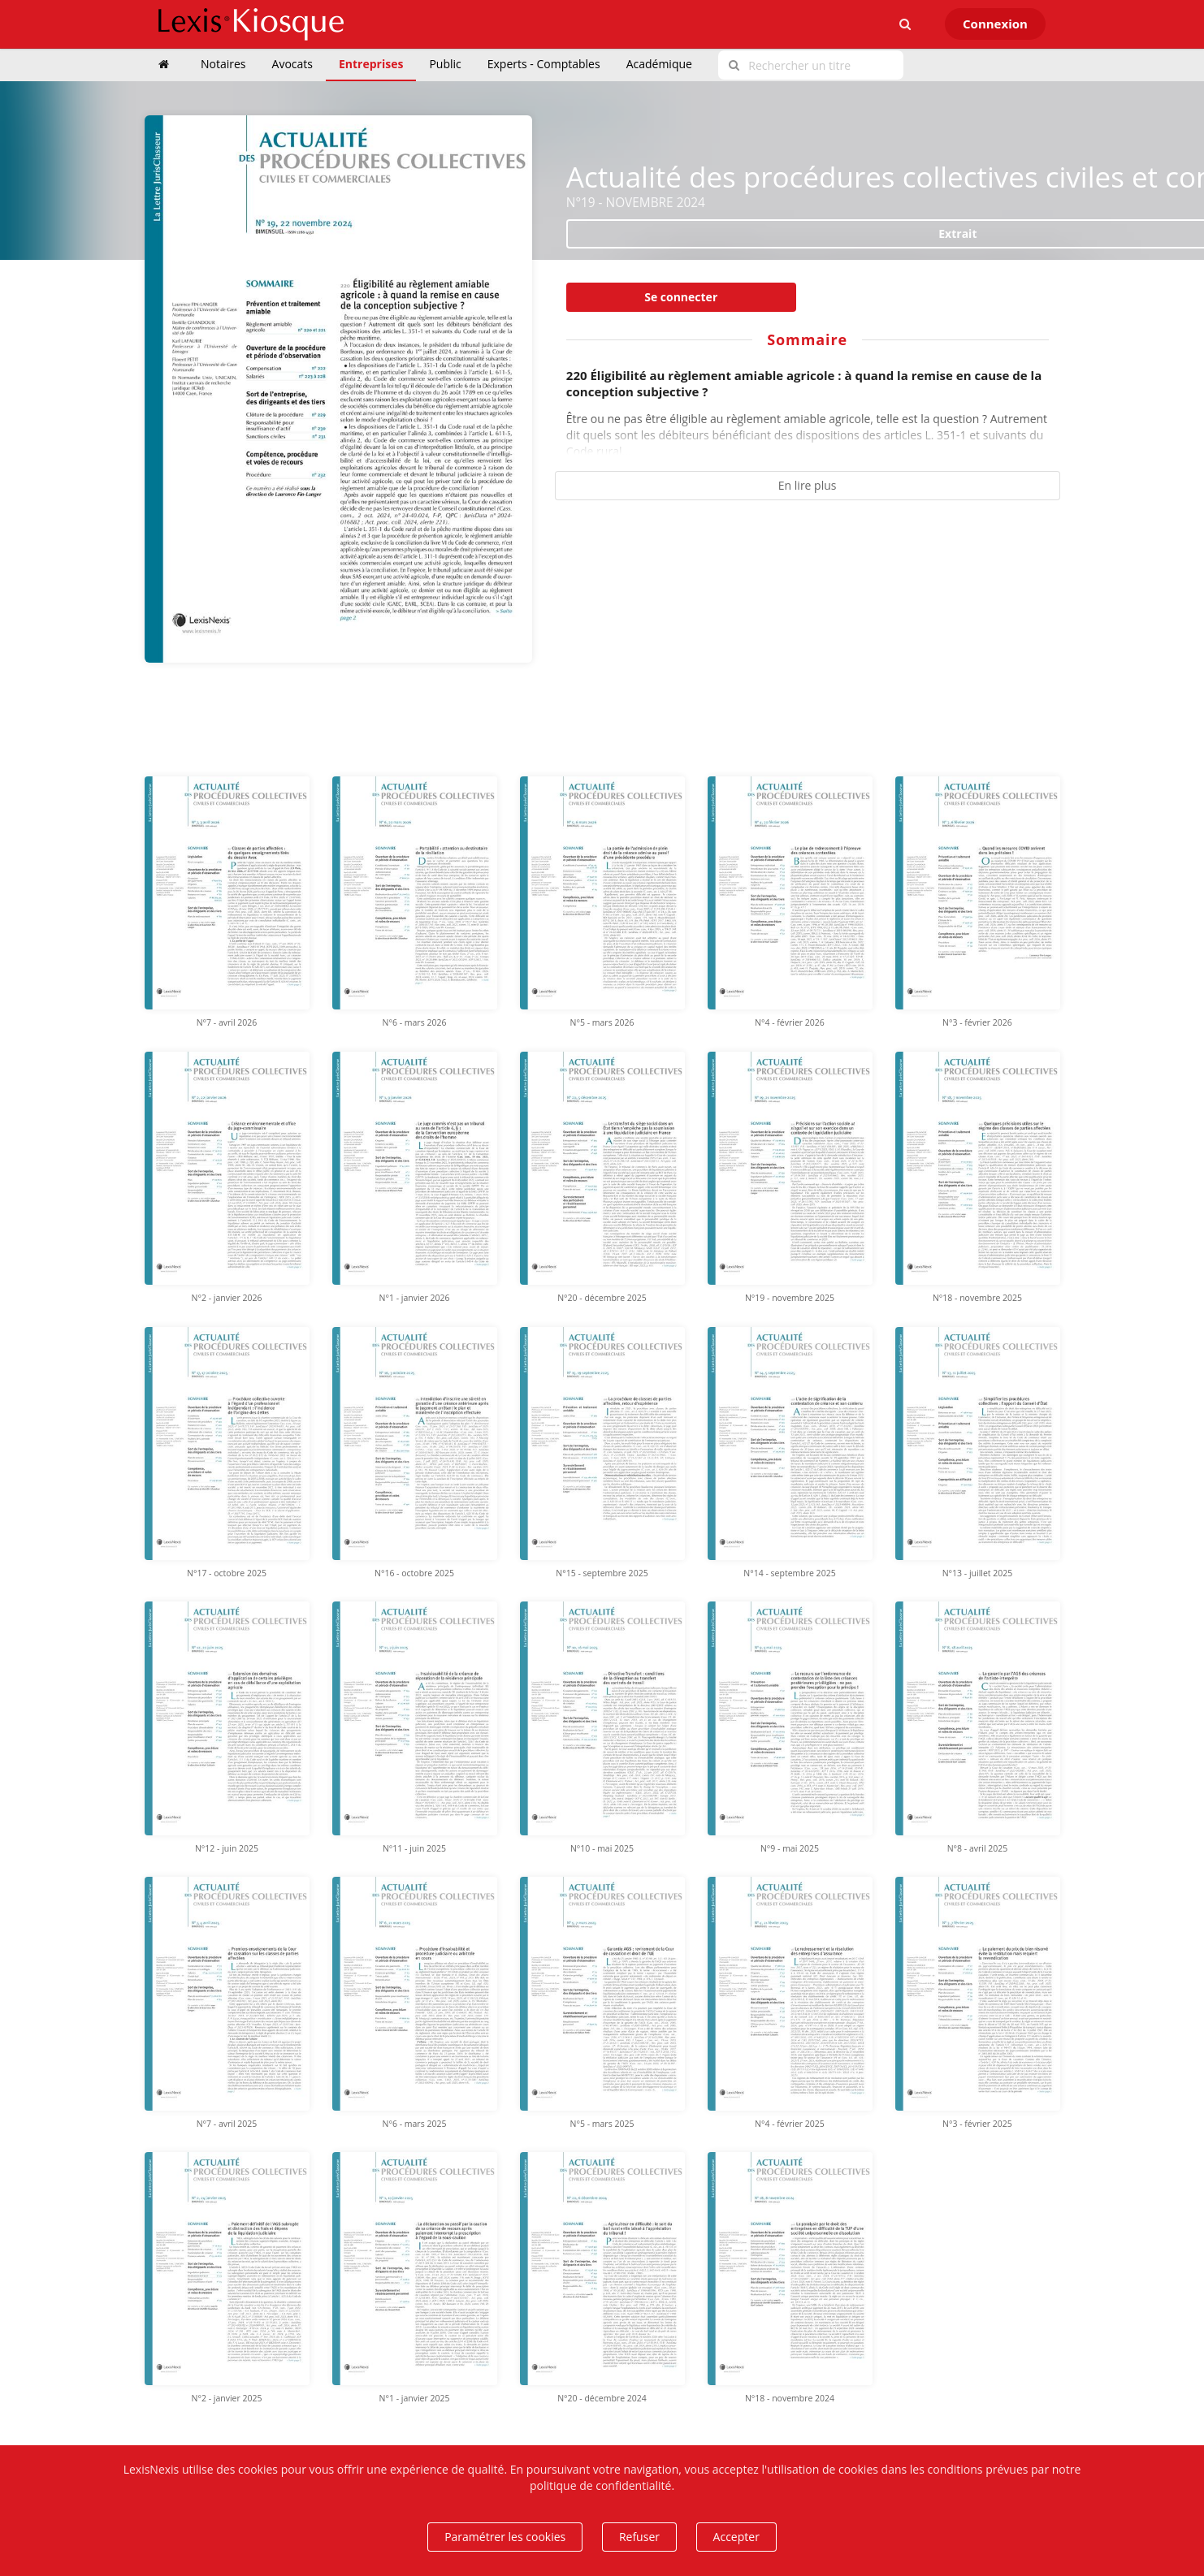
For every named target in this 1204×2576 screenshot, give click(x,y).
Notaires (223, 63)
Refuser (639, 2536)
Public (445, 63)
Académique (659, 63)
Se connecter (680, 297)
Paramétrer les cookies (504, 2536)
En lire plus (807, 485)
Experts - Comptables (543, 63)
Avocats (292, 63)
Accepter (736, 2536)
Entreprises (371, 63)
